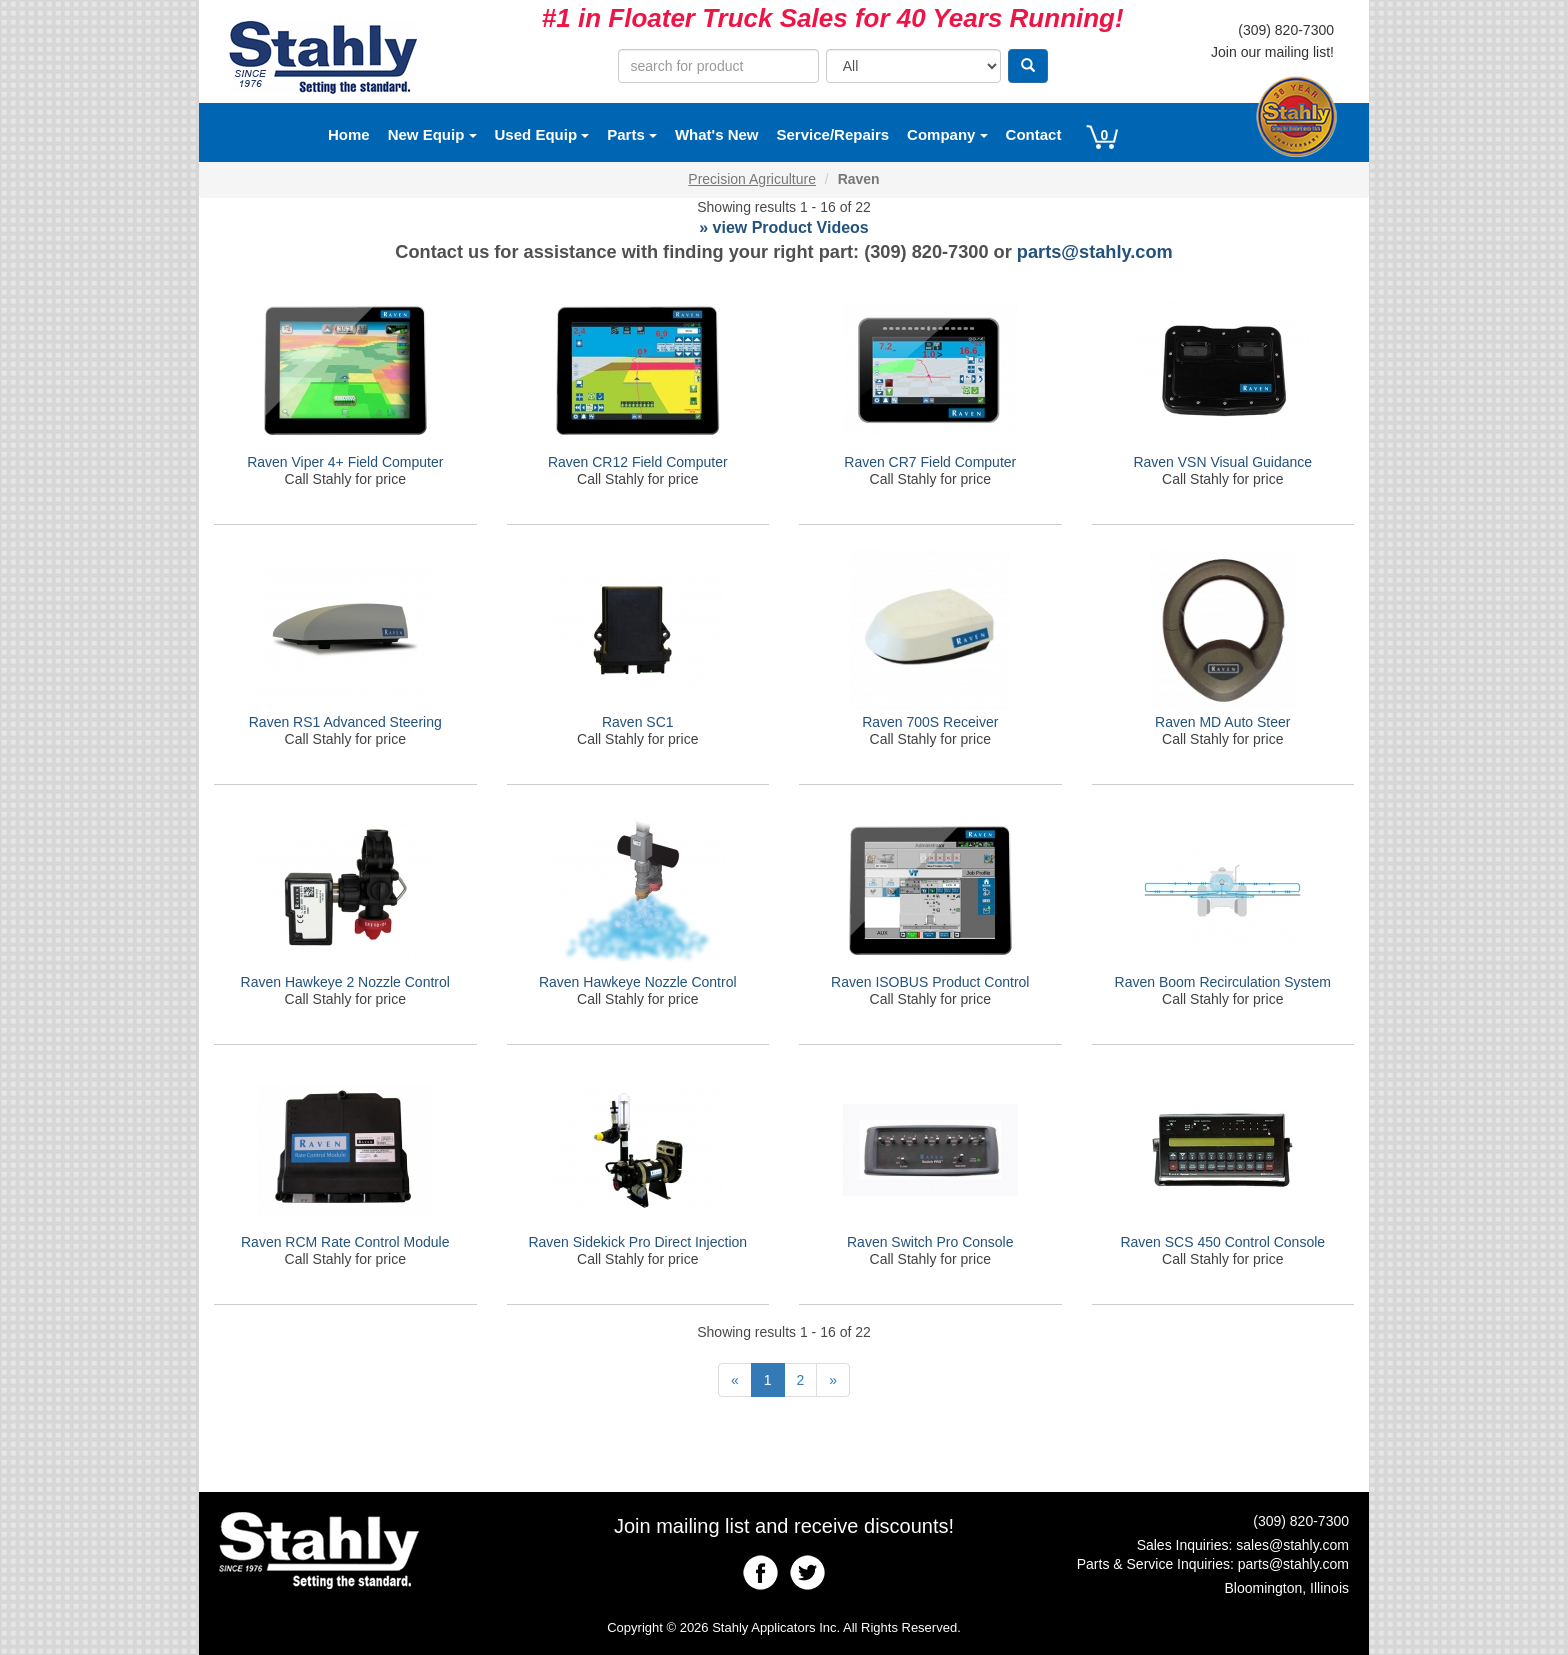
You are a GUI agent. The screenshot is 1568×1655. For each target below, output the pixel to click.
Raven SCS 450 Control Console (1222, 1242)
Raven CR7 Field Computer (930, 462)
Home (349, 134)
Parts (632, 134)
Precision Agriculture (752, 179)
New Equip (432, 134)
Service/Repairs (833, 134)
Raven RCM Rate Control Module (345, 1242)
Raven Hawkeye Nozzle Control (638, 982)
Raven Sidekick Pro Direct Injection (637, 1242)
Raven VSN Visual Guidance (1222, 462)
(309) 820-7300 (1286, 30)
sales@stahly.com (1292, 1545)
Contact (1034, 134)
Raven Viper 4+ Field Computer (345, 462)
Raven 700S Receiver (930, 722)
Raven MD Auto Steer (1222, 722)
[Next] (833, 1380)
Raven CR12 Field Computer (638, 462)
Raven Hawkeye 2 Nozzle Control (345, 982)
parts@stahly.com (1095, 252)
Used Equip (542, 134)
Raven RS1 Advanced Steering (345, 722)
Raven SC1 (638, 722)
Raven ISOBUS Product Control (930, 982)
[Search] (1028, 66)
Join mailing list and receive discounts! (784, 1526)
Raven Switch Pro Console (930, 1242)
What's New (717, 134)
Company (947, 134)
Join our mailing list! (1272, 52)
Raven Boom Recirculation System (1223, 982)
